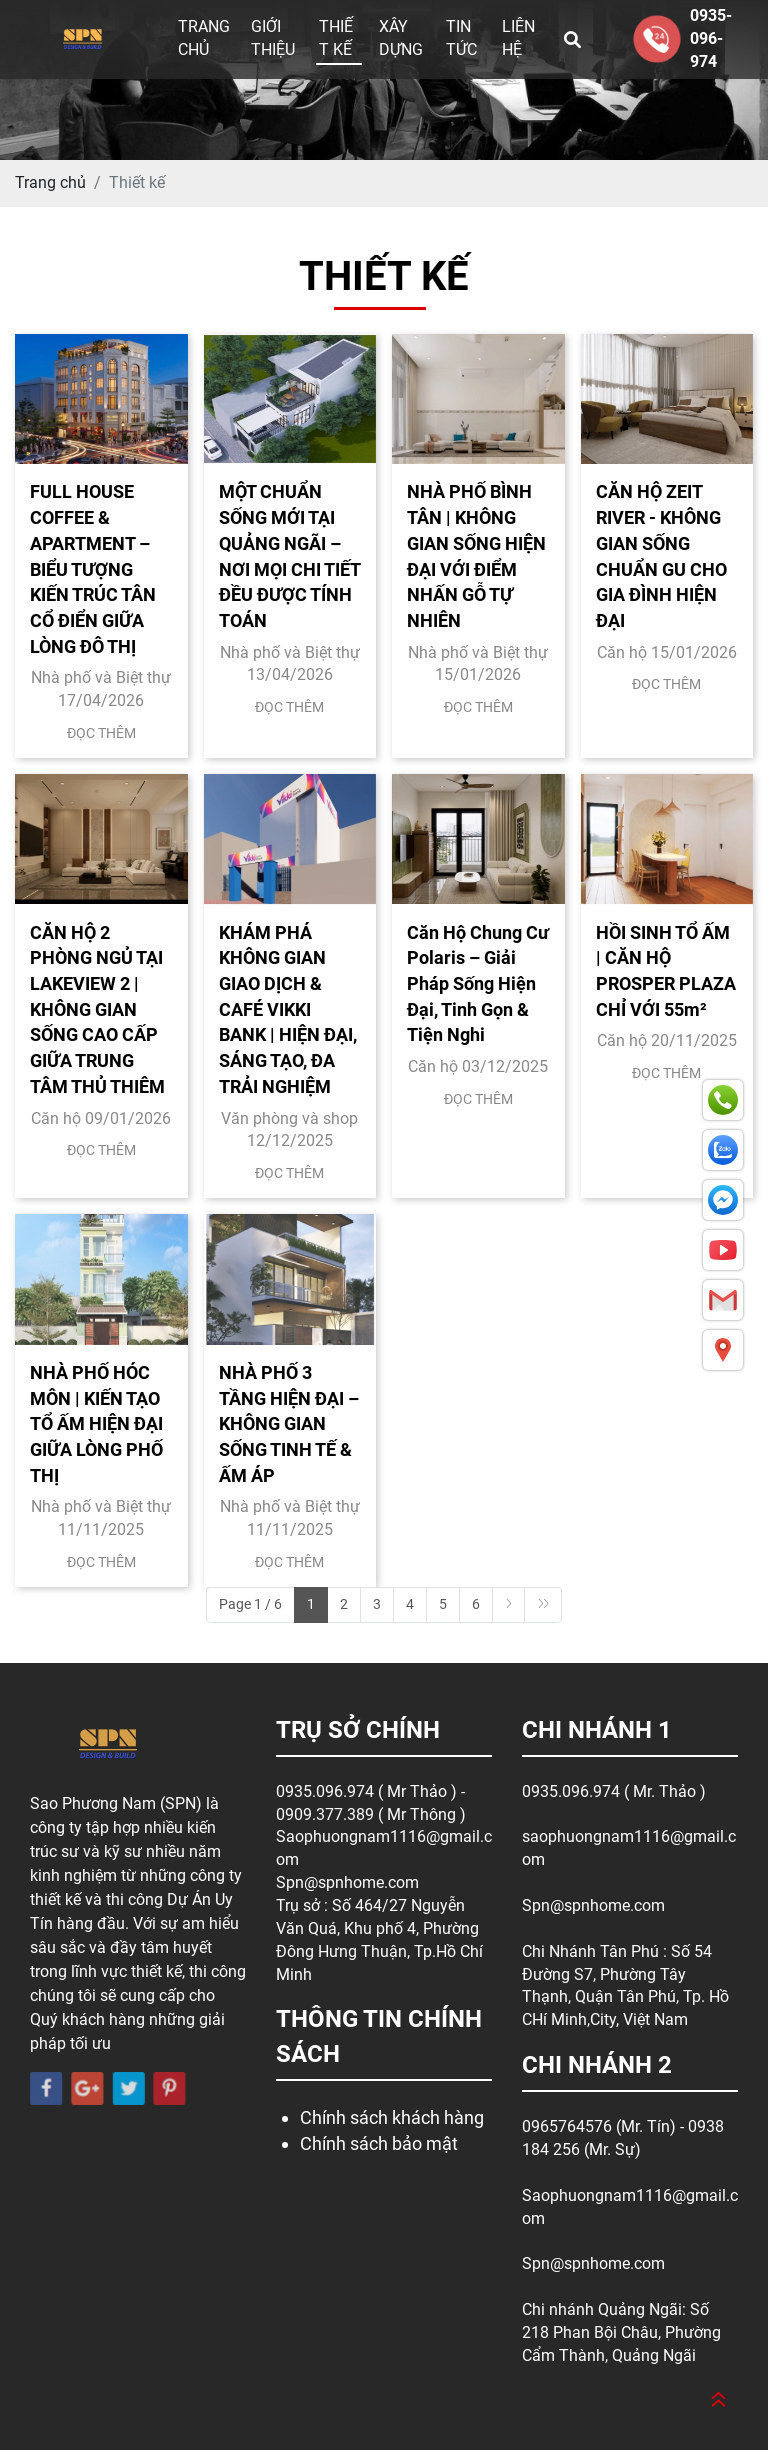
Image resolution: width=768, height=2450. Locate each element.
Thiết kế (336, 38)
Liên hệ (518, 38)
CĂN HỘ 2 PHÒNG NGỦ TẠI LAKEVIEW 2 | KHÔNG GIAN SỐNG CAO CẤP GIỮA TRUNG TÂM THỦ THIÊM (97, 1009)
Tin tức (461, 38)
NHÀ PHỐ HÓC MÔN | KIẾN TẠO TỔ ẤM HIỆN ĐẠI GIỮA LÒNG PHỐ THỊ (96, 1424)
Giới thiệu (273, 38)
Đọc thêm (101, 733)
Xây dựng (401, 38)
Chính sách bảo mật (379, 2143)
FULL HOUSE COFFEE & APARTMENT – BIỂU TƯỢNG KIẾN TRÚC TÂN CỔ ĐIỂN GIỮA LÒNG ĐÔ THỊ (93, 568)
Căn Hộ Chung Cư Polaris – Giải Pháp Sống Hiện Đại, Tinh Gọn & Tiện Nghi (478, 984)
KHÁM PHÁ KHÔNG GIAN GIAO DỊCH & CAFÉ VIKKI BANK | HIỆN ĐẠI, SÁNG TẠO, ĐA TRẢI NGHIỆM (288, 1009)
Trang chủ (204, 38)
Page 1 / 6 (250, 1604)
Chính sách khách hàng (392, 2117)
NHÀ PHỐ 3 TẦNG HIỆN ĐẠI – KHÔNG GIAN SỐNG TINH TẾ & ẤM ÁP (289, 1424)
